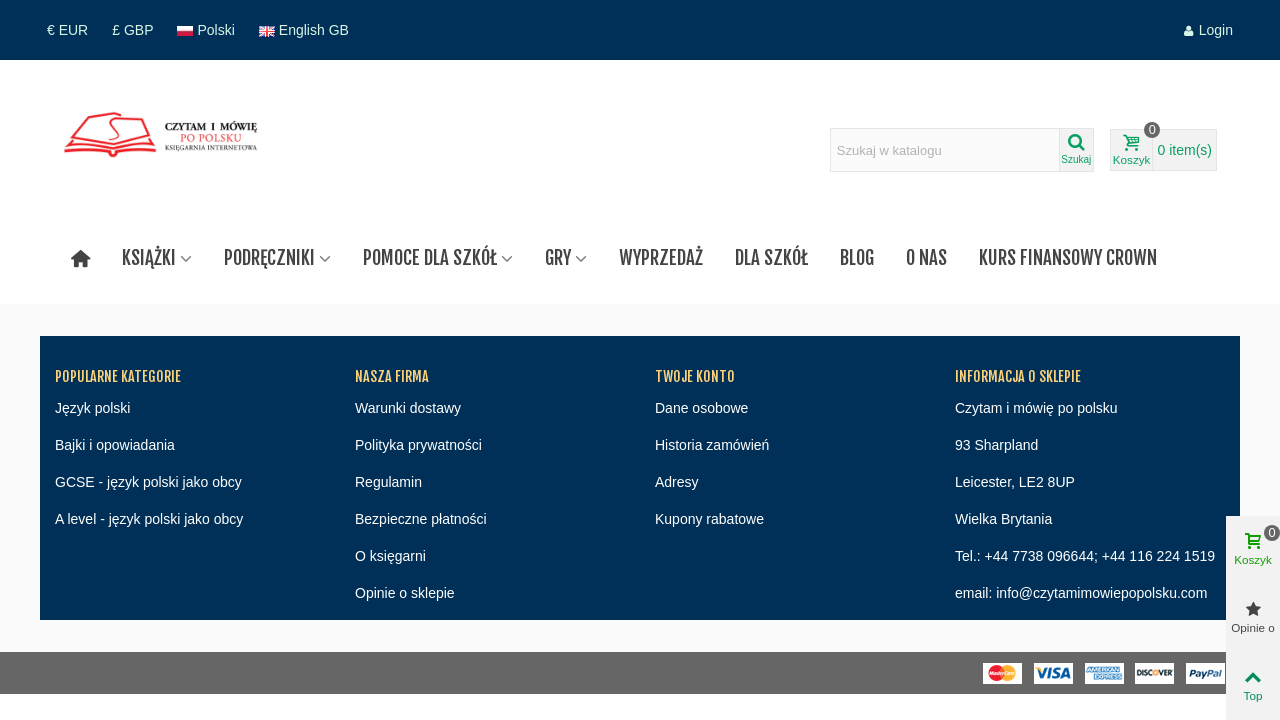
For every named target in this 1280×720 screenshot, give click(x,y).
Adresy (677, 482)
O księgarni (390, 556)
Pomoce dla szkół (430, 258)
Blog (857, 258)
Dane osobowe (701, 408)
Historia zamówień (712, 445)
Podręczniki (269, 258)
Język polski (92, 408)
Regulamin (388, 482)
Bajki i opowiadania (115, 445)
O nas (926, 258)
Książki (149, 258)
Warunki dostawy (408, 408)
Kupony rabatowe (709, 519)
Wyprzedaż (661, 258)
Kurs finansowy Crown (1068, 258)
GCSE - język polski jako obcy (148, 482)
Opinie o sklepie (405, 593)
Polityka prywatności (418, 445)
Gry (558, 258)
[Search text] (945, 150)
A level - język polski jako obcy (149, 519)
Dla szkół (771, 258)
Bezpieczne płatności (421, 519)
